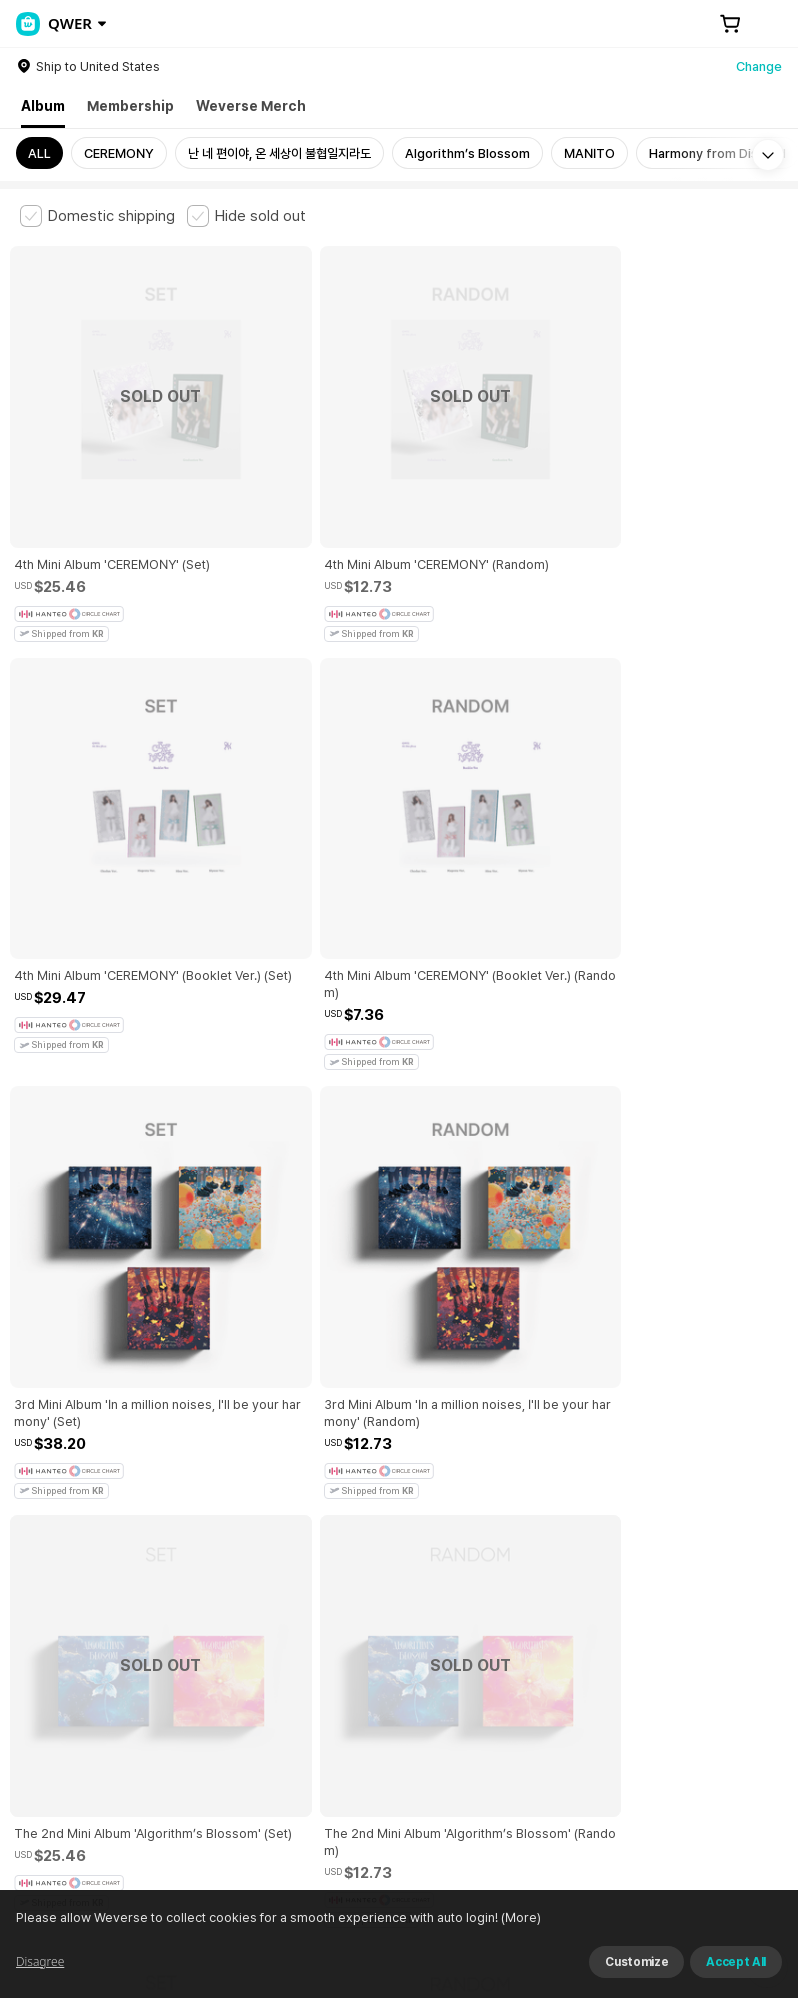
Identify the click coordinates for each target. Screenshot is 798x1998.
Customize (636, 1962)
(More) (519, 1917)
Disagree (40, 1961)
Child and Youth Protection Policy (486, 1607)
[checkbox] (97, 216)
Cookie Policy (747, 1607)
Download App (727, 1869)
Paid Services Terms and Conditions (265, 1607)
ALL (39, 153)
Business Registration (323, 1718)
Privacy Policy (645, 1607)
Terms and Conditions (75, 1607)
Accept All (736, 1962)
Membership (130, 106)
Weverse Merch (251, 106)
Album (43, 106)
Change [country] (759, 66)
